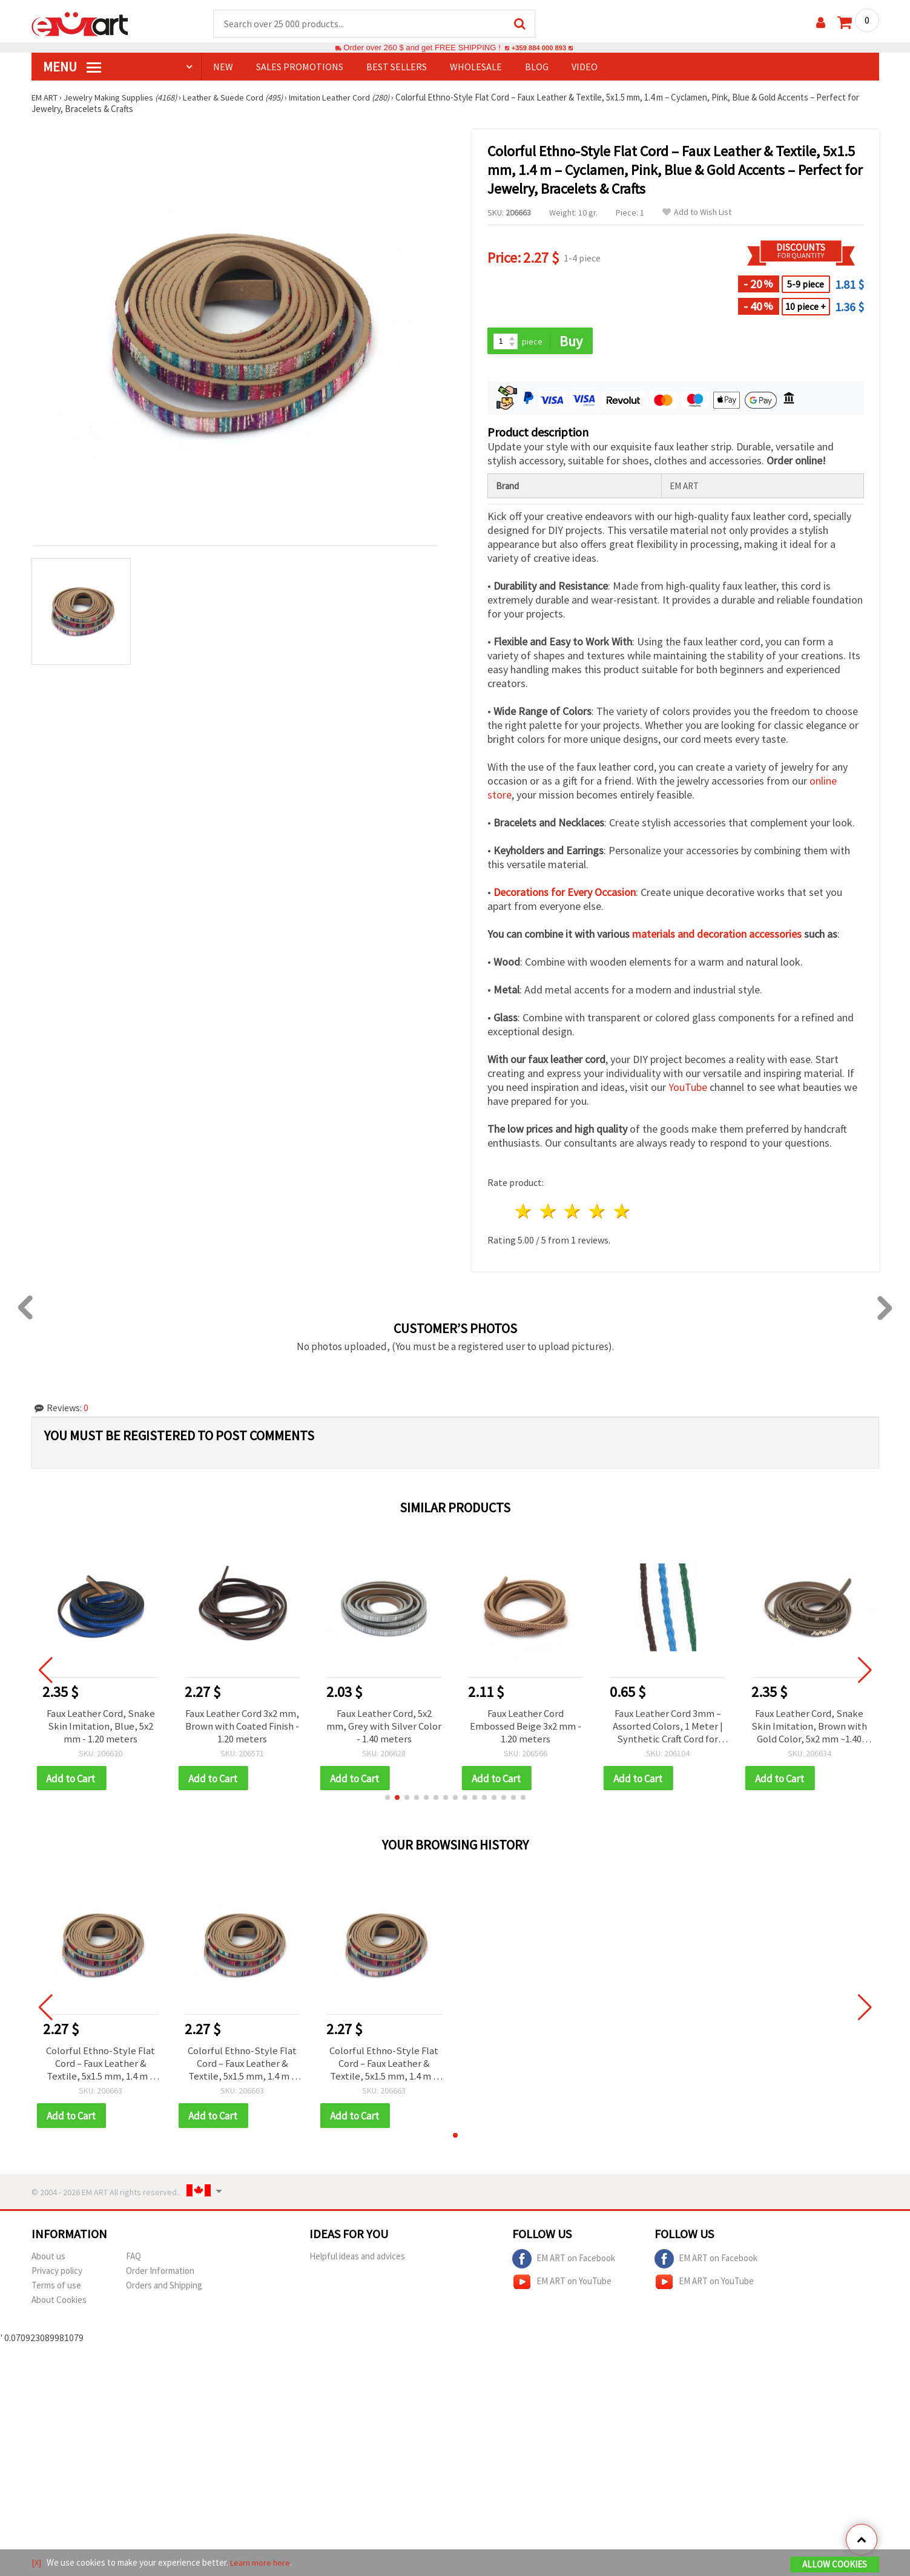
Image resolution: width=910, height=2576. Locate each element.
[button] (387, 1801)
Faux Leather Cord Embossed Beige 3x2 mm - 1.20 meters (525, 1728)
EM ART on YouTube (562, 2288)
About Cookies (59, 2306)
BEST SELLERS (396, 67)
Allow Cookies (834, 2565)
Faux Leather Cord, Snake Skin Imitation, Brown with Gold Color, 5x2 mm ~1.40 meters (809, 1728)
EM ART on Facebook (563, 2265)
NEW (223, 67)
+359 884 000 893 (539, 48)
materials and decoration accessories (717, 936)
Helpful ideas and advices (357, 2262)
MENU (72, 67)
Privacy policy (56, 2277)
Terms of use (56, 2292)
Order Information (160, 2277)
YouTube (687, 1089)
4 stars (597, 1213)
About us (48, 2262)
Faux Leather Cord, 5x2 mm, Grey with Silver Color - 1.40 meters (383, 1728)
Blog (537, 67)
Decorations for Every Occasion (564, 894)
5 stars (622, 1213)
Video (585, 67)
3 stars (573, 1213)
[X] (36, 2563)
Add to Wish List (696, 212)
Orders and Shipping (164, 2292)
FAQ (133, 2262)
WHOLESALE (476, 67)
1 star (524, 1213)
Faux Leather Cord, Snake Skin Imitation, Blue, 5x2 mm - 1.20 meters (100, 1728)
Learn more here (262, 2563)
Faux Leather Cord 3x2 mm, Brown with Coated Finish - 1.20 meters (242, 1728)
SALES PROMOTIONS (299, 67)
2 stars (548, 1213)
